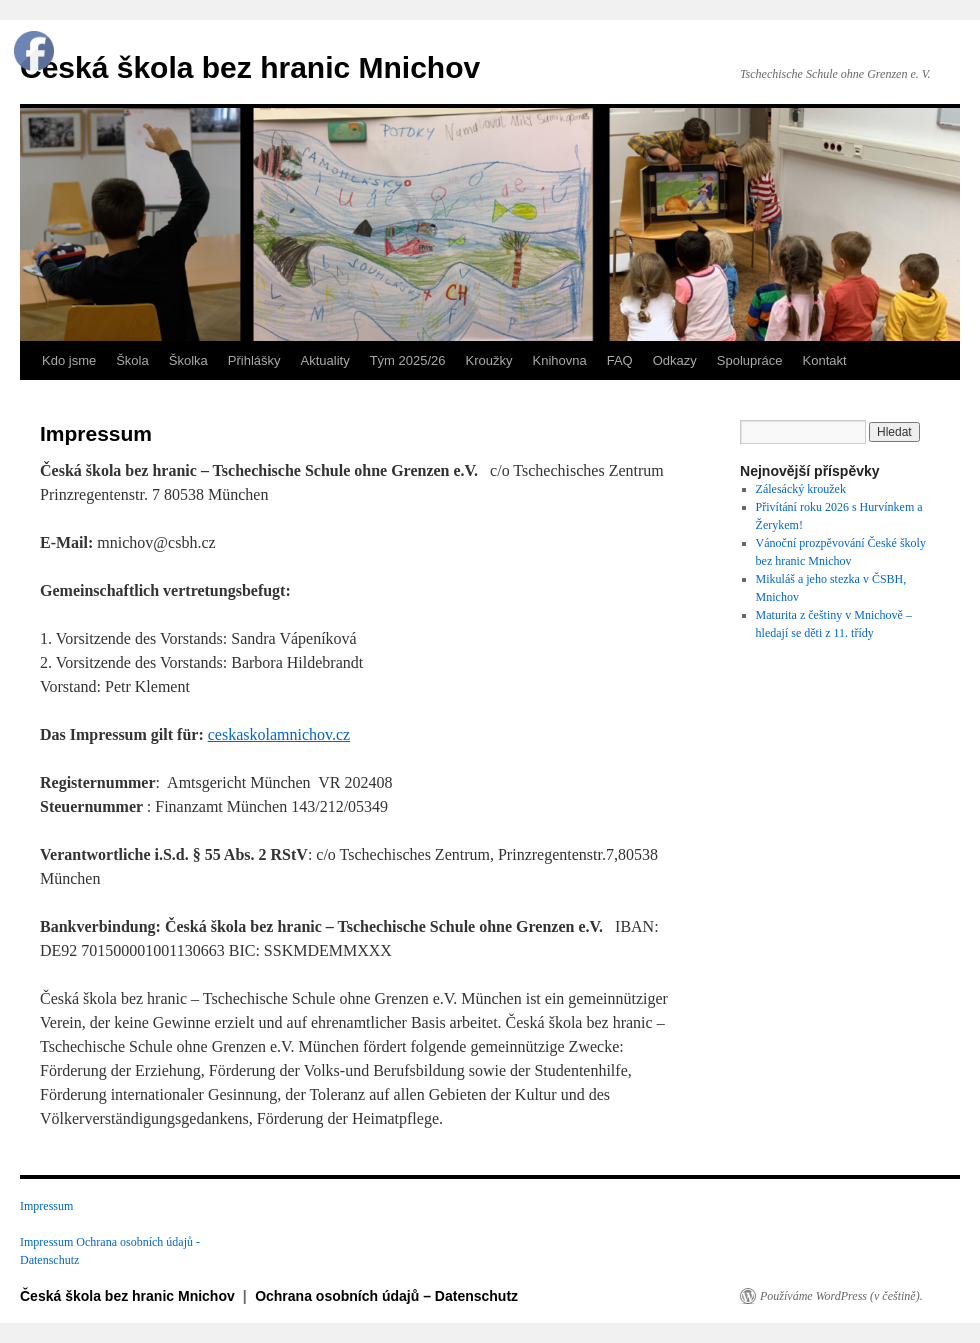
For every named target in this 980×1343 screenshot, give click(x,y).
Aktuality (325, 360)
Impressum (46, 1206)
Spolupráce (750, 360)
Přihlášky (254, 360)
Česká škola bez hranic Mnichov (250, 67)
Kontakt (825, 360)
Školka (188, 360)
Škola (132, 360)
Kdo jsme (69, 360)
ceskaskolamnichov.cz (279, 734)
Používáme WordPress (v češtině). (841, 1296)
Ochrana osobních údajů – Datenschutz (386, 1296)
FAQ (620, 360)
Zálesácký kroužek (801, 489)
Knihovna (560, 360)
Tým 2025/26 (408, 360)
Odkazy (675, 360)
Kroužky (489, 360)
